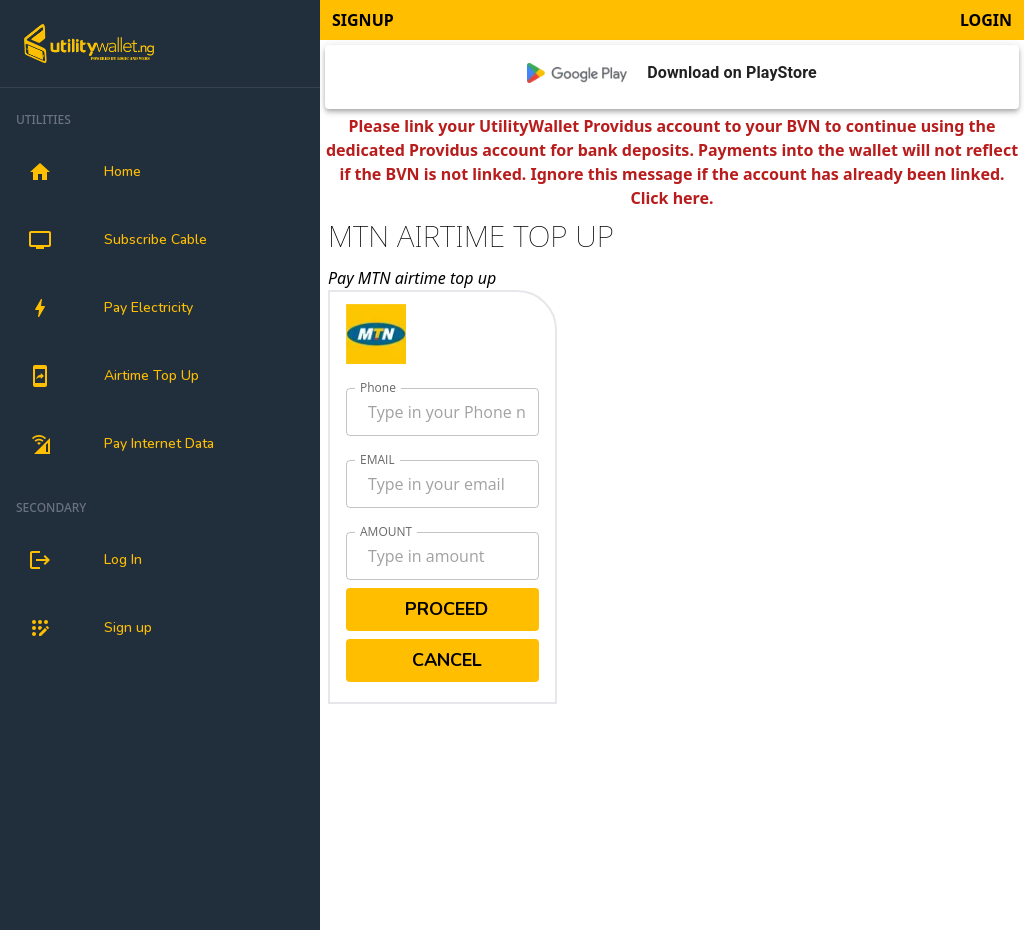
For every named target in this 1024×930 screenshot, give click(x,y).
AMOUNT (386, 531)
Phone (378, 387)
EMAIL (377, 459)
